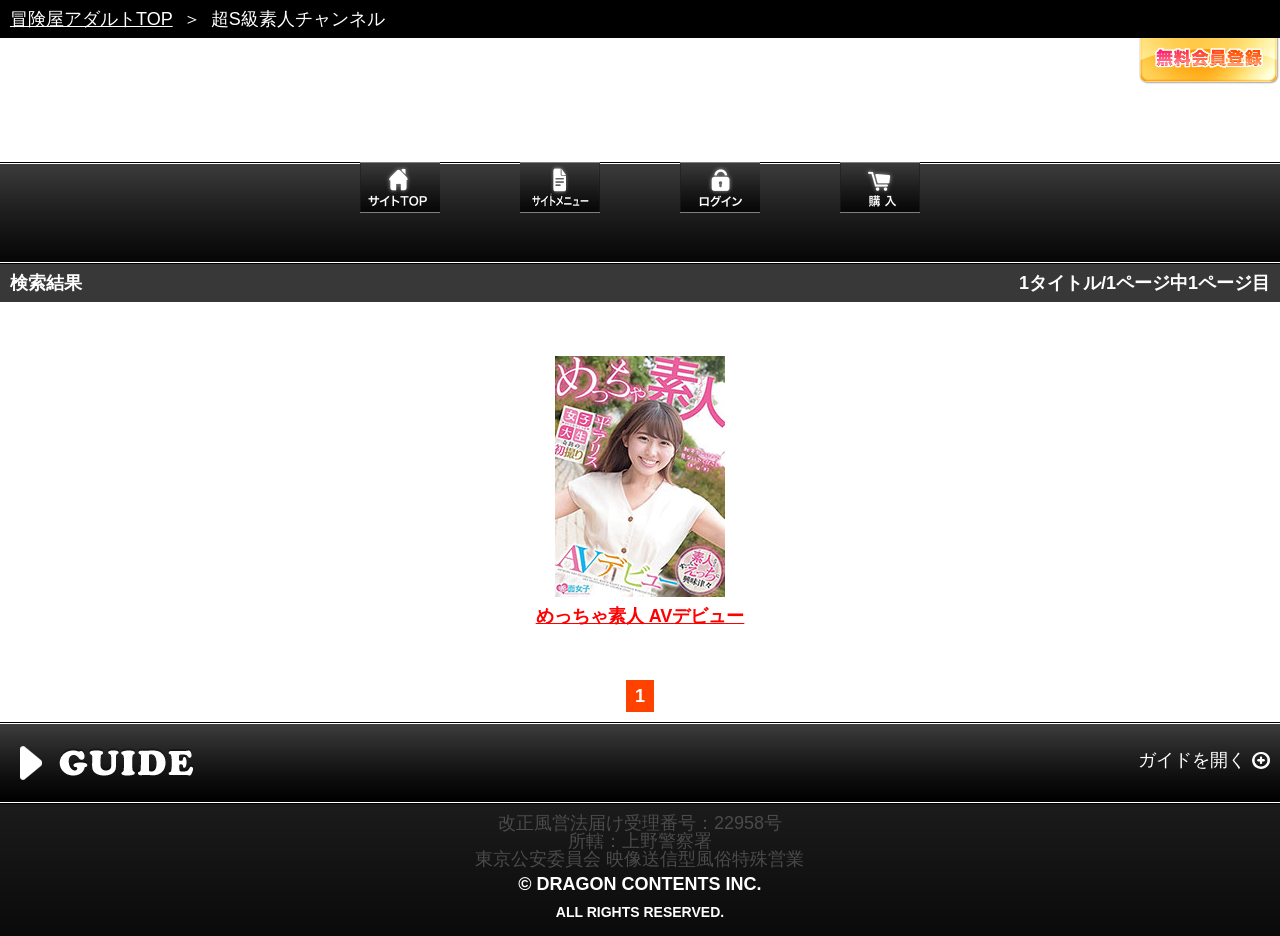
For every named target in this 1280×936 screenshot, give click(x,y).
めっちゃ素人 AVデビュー (640, 616)
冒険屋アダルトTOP (91, 19)
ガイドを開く (1192, 760)
